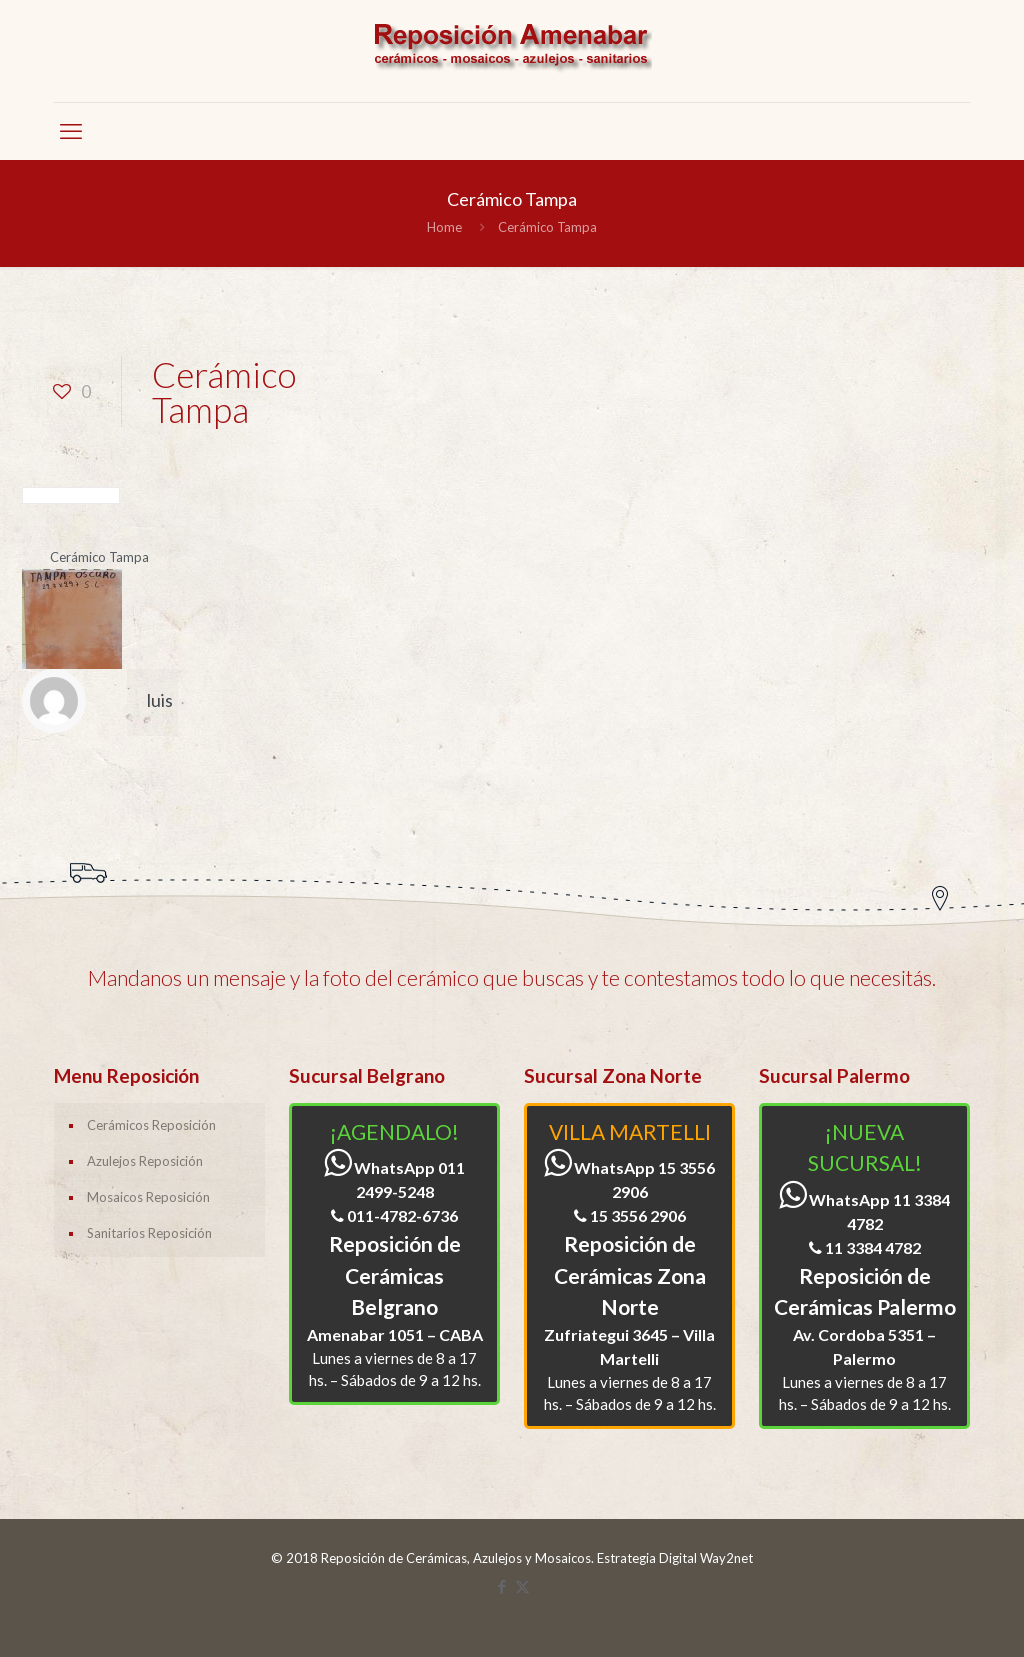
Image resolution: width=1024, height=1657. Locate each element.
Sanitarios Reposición (149, 1233)
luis (160, 700)
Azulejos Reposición (145, 1161)
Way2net (726, 1558)
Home (444, 227)
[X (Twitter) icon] (522, 1586)
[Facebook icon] (501, 1586)
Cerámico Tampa (547, 227)
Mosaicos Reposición (148, 1197)
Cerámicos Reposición (151, 1125)
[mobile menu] (71, 131)
